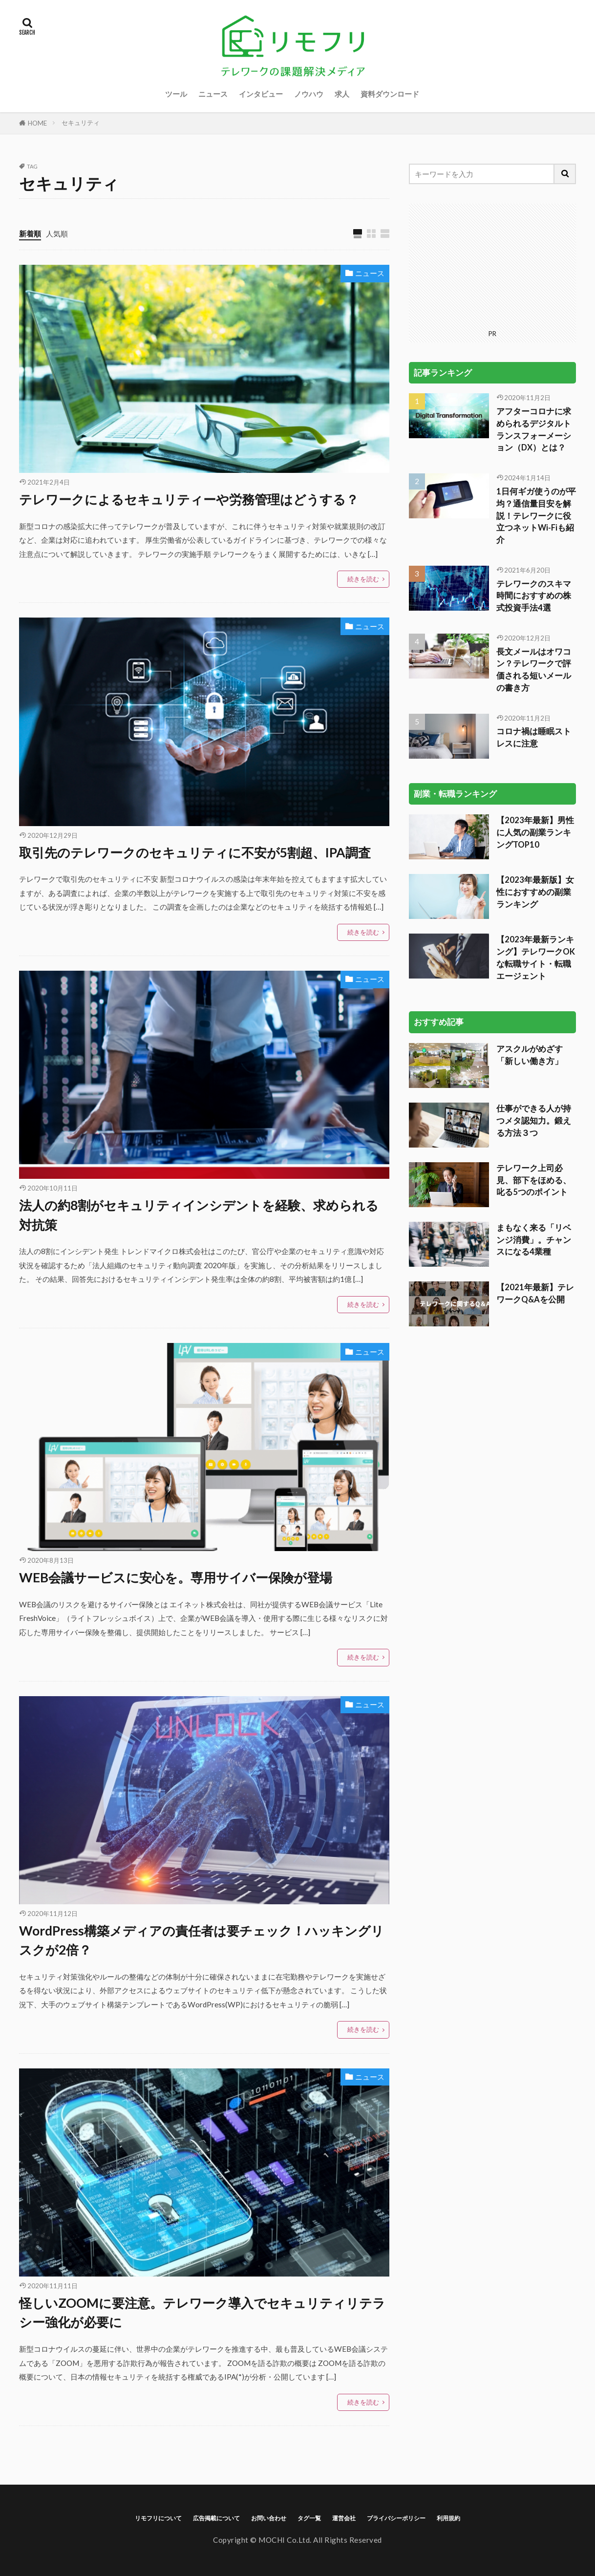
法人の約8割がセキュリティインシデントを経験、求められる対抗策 (199, 1215)
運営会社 (344, 2518)
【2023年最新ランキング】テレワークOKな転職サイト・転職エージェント (535, 957)
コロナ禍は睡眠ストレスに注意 (533, 737)
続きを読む (363, 579)
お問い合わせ (268, 2518)
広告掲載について (216, 2518)
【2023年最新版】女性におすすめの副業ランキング (535, 892)
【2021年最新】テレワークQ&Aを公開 (535, 1293)
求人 (342, 93)
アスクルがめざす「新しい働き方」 (529, 1055)
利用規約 (448, 2518)
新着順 (30, 233)
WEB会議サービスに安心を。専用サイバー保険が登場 (175, 1577)
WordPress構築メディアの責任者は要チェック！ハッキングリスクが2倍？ (201, 1940)
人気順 (57, 233)
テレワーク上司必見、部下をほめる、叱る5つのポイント (533, 1180)
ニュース (213, 93)
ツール (176, 93)
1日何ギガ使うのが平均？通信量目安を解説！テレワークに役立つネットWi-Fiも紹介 (536, 516)
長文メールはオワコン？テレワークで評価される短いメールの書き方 (533, 670)
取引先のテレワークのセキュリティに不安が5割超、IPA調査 (195, 852)
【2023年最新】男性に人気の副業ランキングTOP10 (535, 832)
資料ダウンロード (390, 93)
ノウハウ (308, 93)
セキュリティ (81, 123)
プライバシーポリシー (396, 2518)
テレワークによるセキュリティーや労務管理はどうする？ (189, 499)
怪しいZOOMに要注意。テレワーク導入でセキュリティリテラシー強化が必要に (202, 2312)
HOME (37, 123)
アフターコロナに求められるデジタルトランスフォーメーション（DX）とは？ (533, 429)
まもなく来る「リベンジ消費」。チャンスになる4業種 (533, 1240)
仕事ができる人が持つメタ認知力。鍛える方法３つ (533, 1121)
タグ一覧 (309, 2518)
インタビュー (261, 93)
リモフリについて (158, 2518)
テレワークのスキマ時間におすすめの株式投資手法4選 (533, 596)
